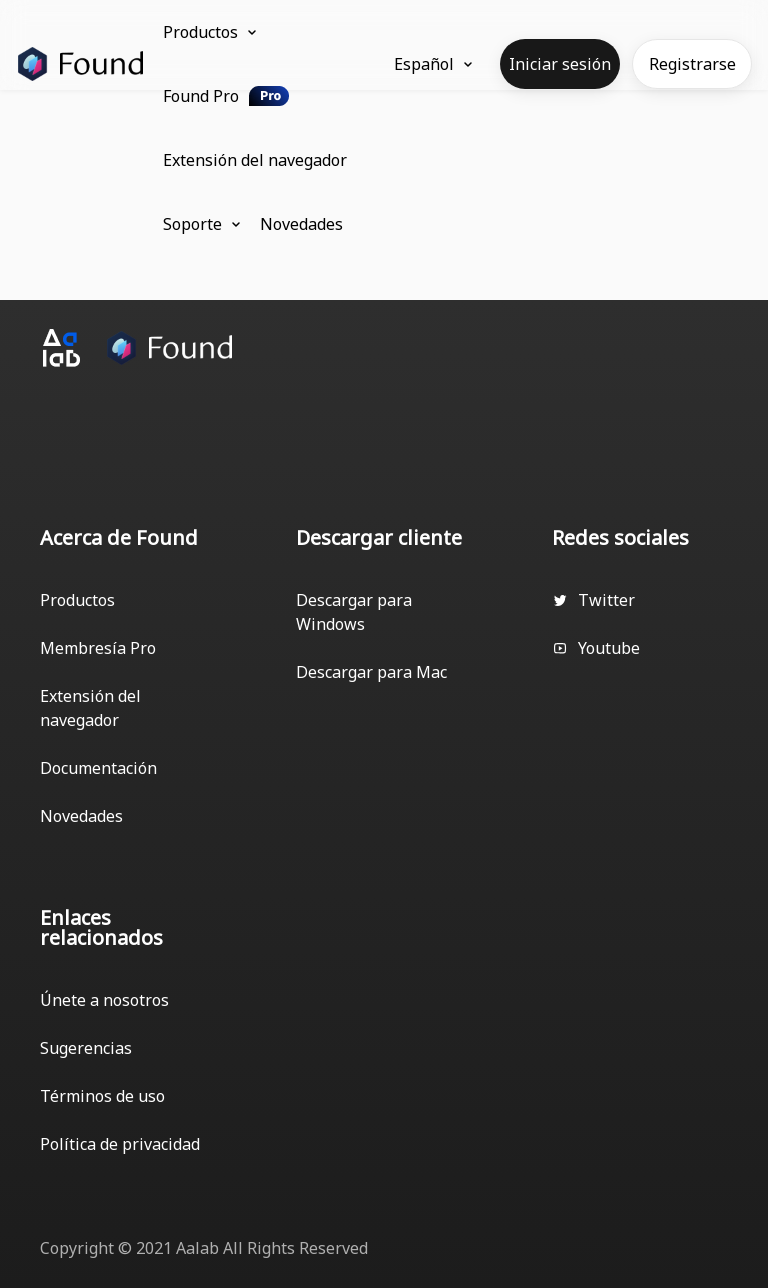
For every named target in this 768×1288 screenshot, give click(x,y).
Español (433, 64)
